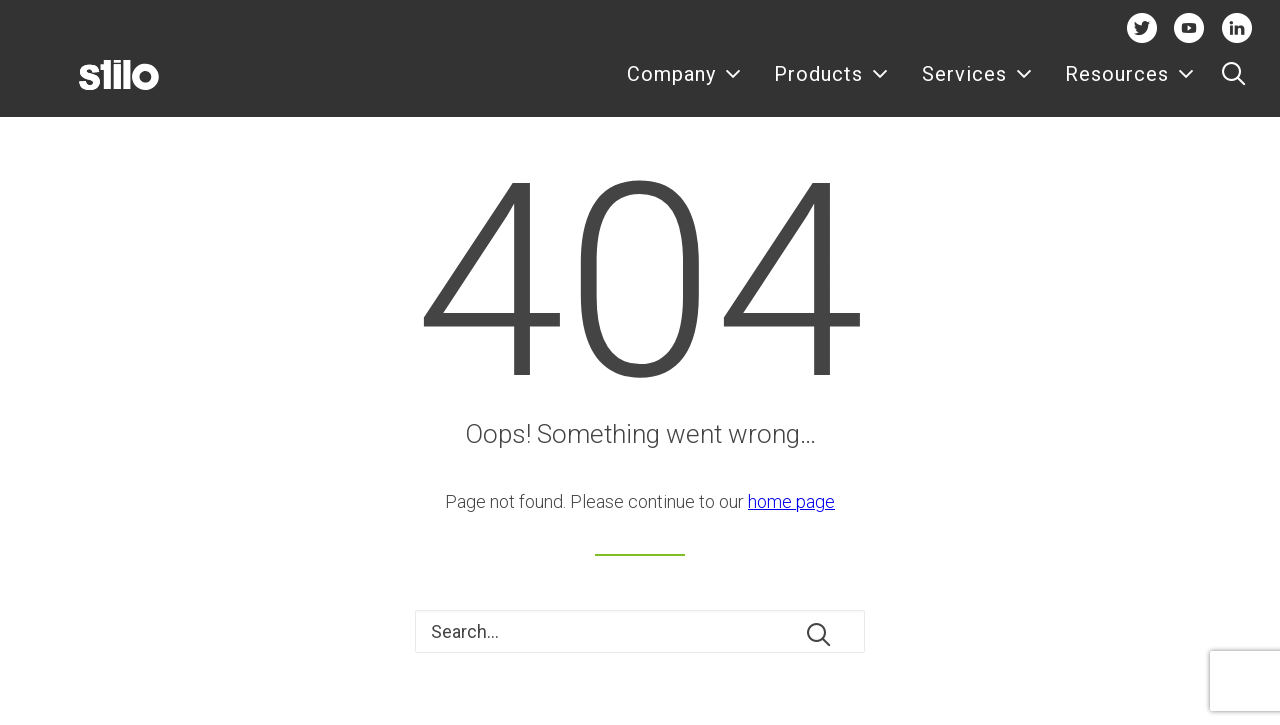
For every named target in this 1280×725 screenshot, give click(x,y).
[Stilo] (87, 87)
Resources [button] (1130, 87)
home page (791, 501)
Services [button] (977, 87)
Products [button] (831, 87)
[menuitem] (684, 87)
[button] (1233, 87)
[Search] (640, 631)
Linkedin (1236, 27)
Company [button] (684, 87)
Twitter (1141, 27)
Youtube (1189, 27)
